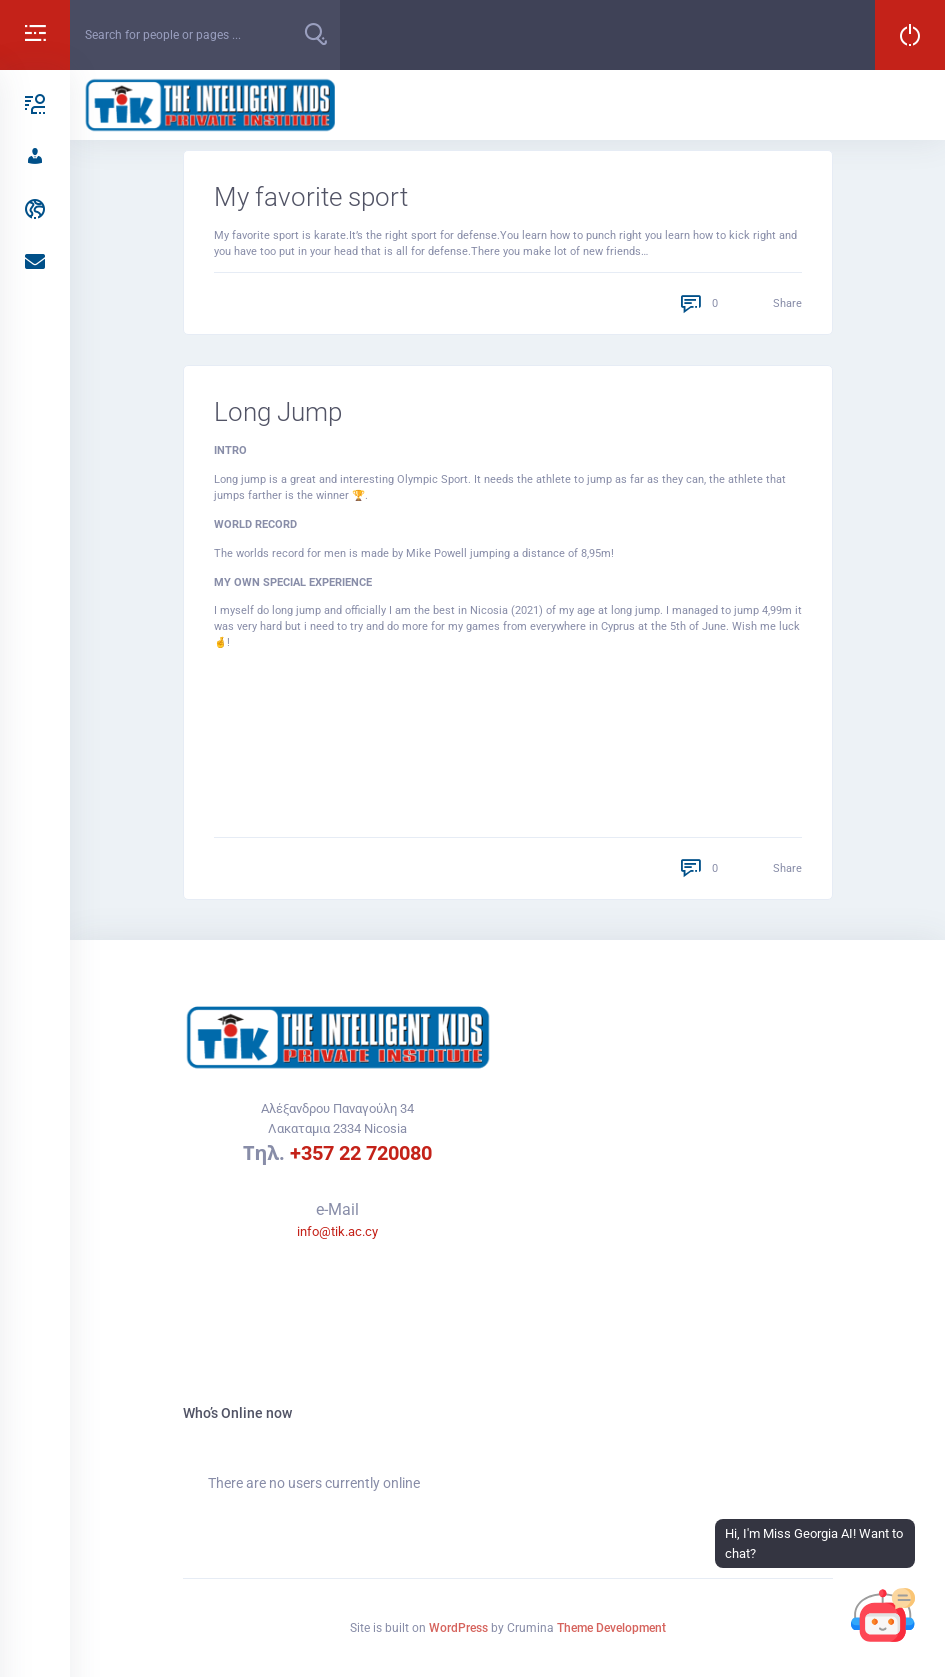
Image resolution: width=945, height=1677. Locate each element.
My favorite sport (311, 197)
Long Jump (278, 412)
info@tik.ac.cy (337, 1231)
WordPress (458, 1628)
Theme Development (611, 1628)
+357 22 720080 (361, 1153)
